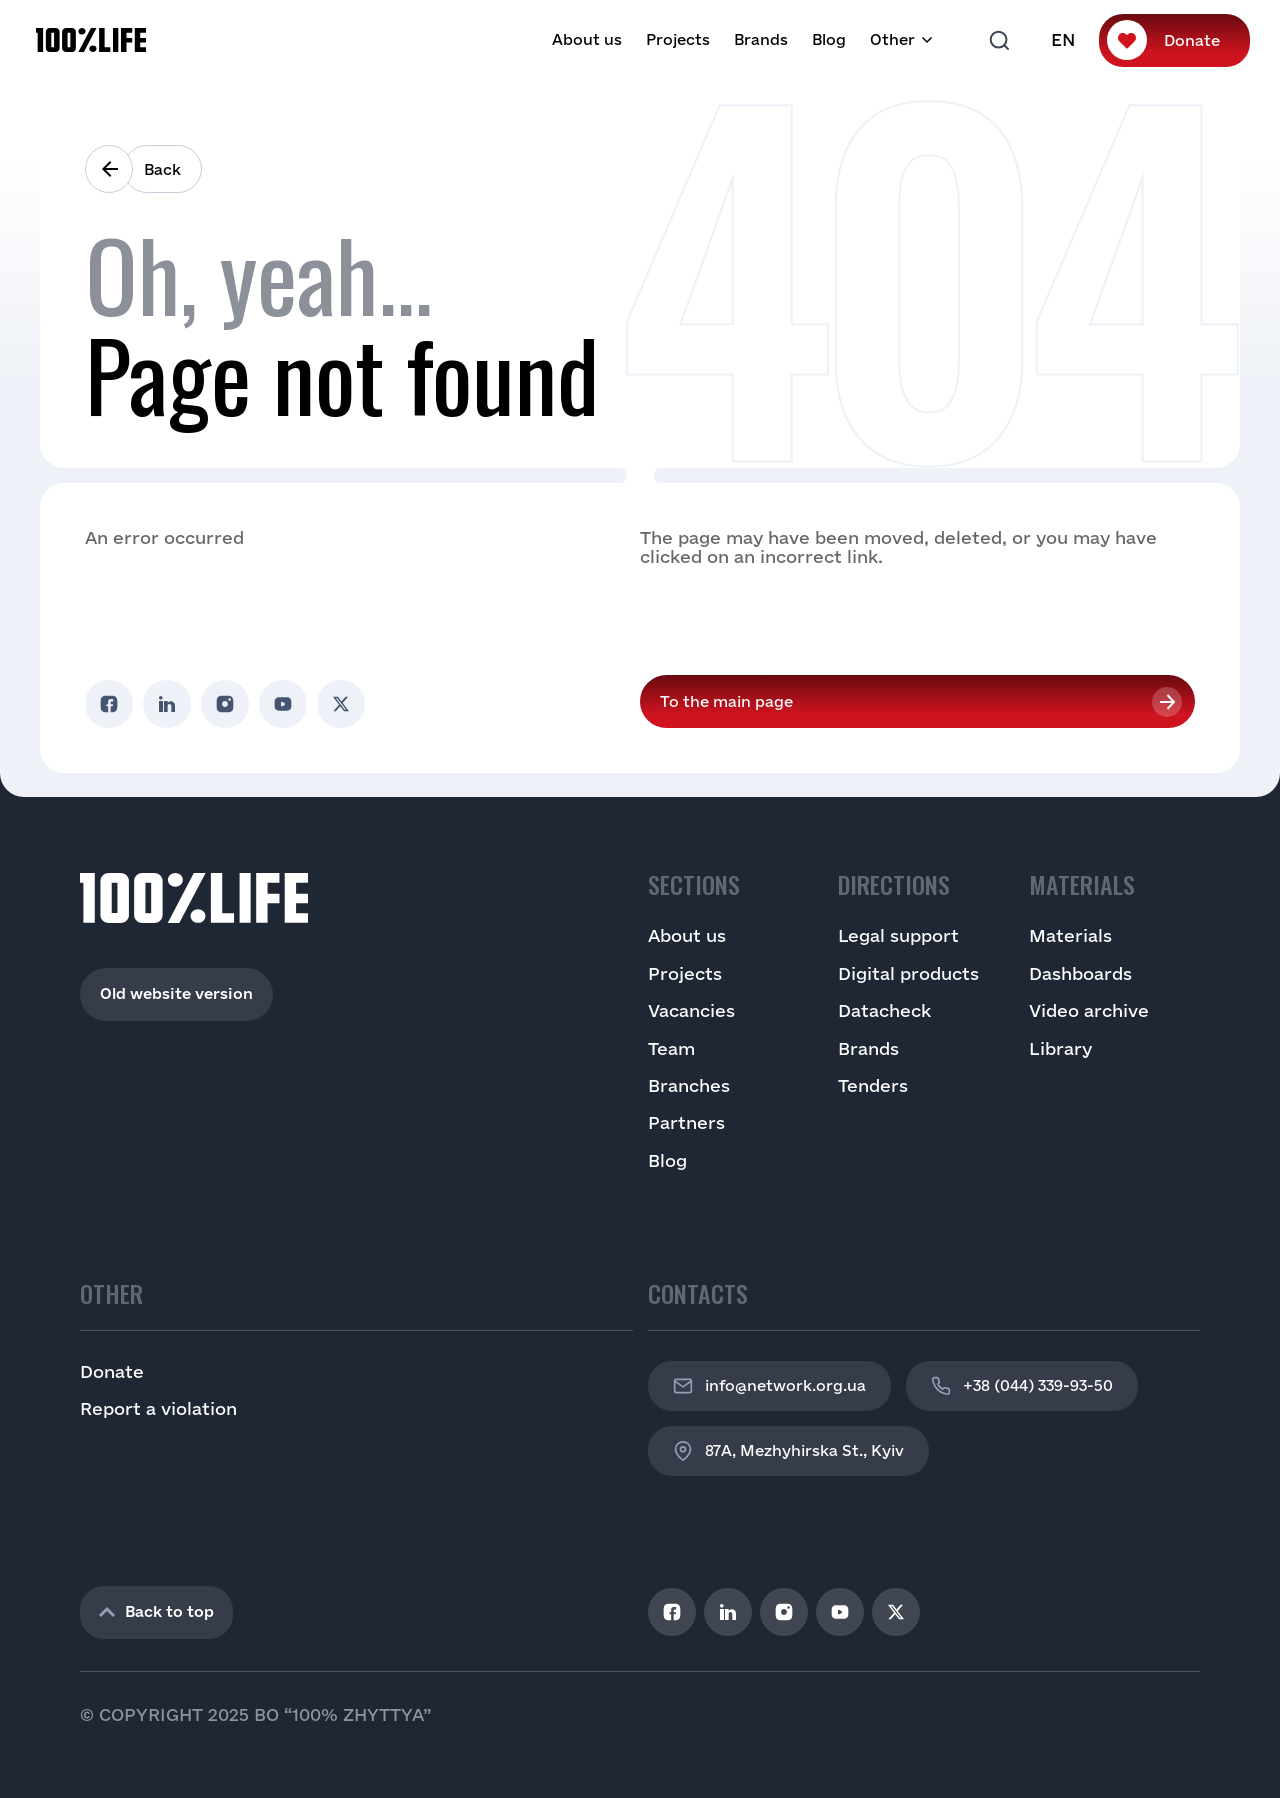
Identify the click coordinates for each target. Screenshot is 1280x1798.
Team (671, 1048)
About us (587, 39)
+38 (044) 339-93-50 (1022, 1386)
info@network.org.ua (769, 1386)
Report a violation (158, 1408)
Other (892, 39)
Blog (829, 39)
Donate (1192, 40)
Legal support (898, 935)
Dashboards (1080, 973)
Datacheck (884, 1010)
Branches (689, 1085)
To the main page (726, 701)
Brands (761, 39)
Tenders (873, 1085)
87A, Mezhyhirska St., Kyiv (788, 1451)
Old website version (176, 993)
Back (162, 169)
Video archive (1089, 1010)
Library (1060, 1048)
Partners (686, 1122)
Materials (1070, 935)
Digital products (908, 973)
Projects (678, 39)
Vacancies (691, 1010)
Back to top (156, 1611)
